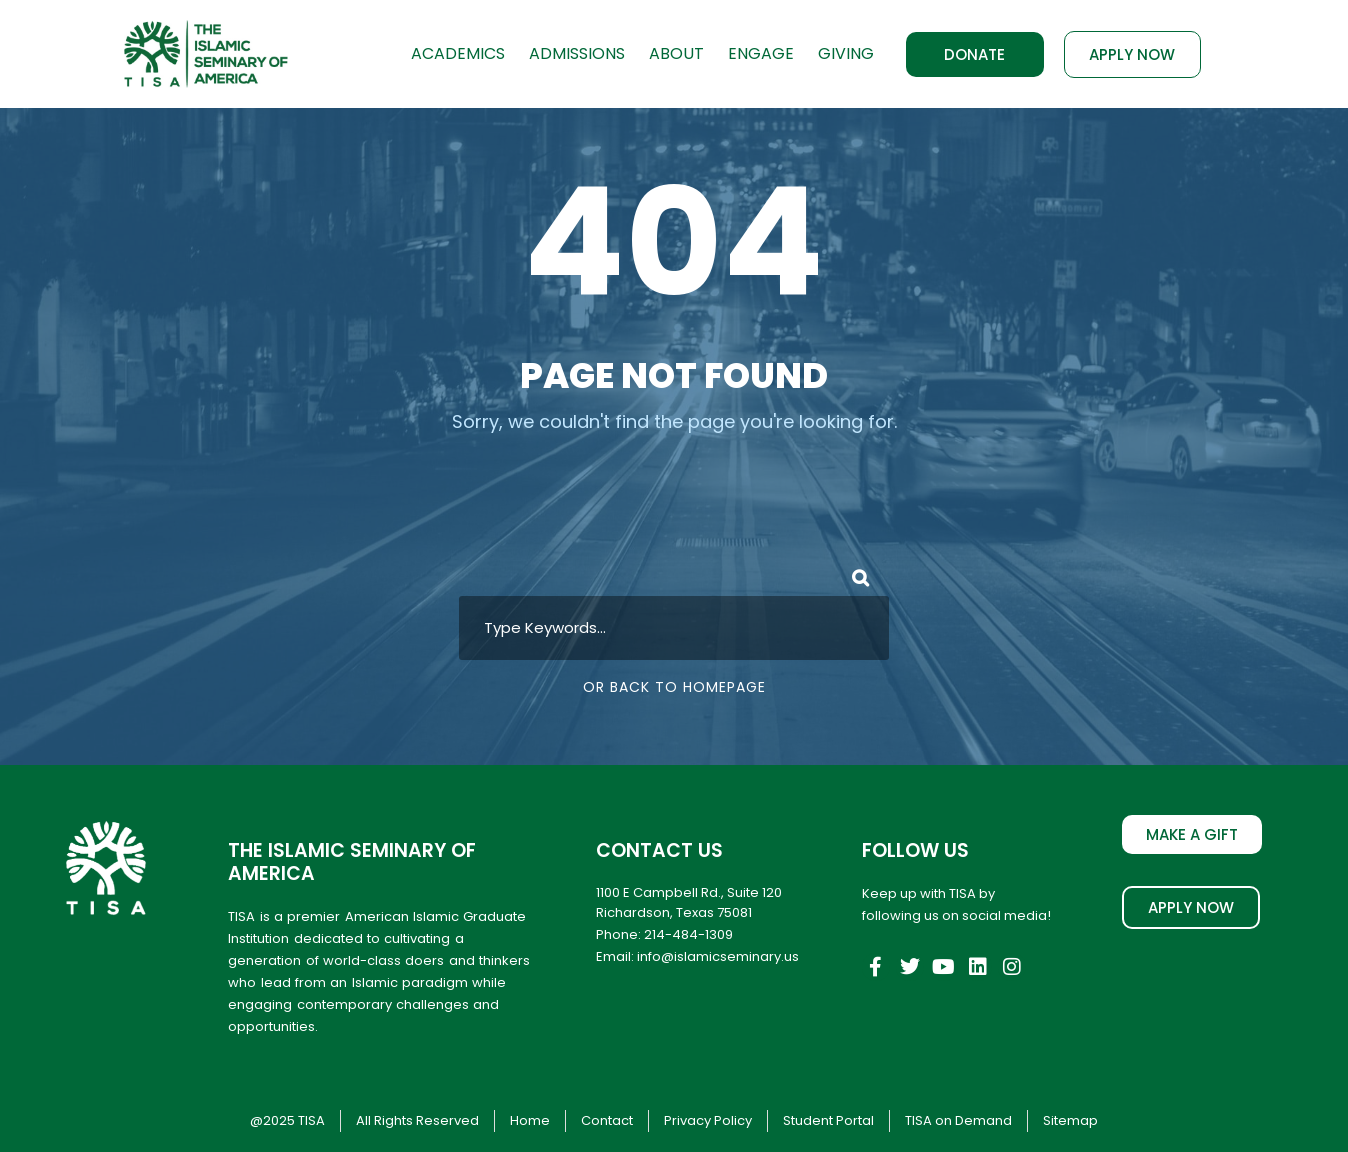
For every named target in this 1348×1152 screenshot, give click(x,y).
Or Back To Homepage (674, 687)
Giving (846, 53)
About (676, 53)
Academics (458, 53)
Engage (761, 53)
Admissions (577, 53)
